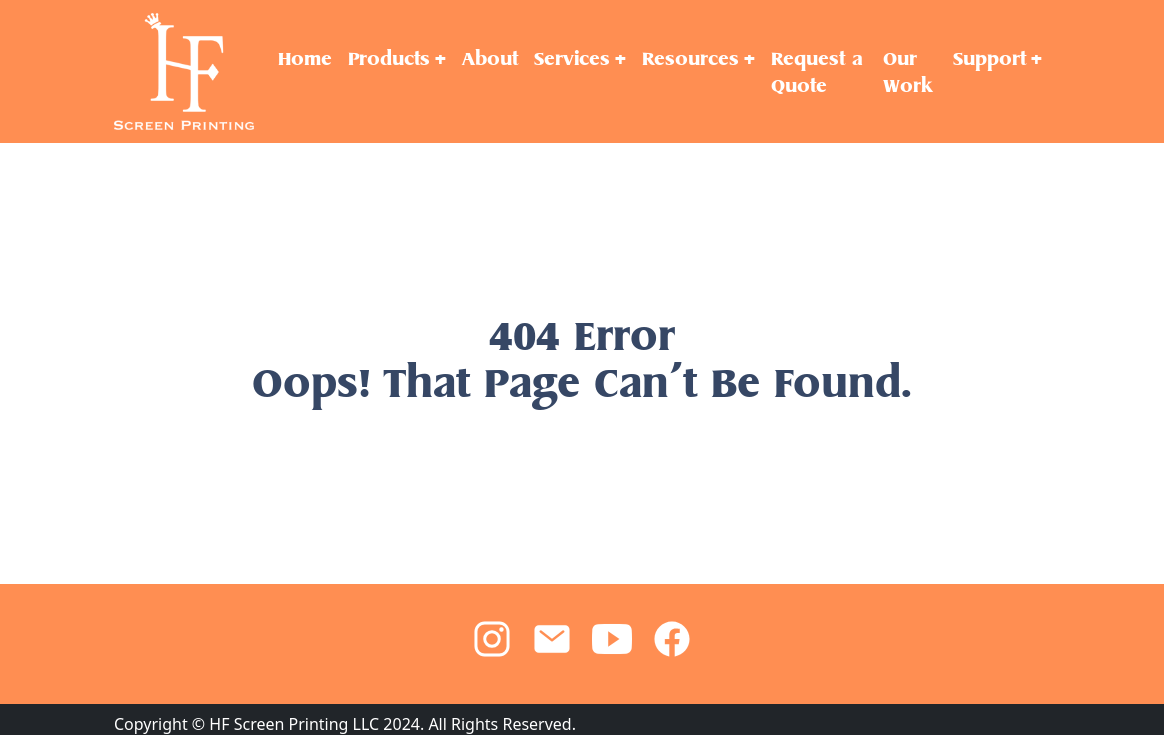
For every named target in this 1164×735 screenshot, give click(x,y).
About (490, 58)
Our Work (907, 72)
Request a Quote (817, 72)
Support (989, 58)
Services (572, 58)
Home (305, 58)
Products (389, 58)
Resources (690, 58)
